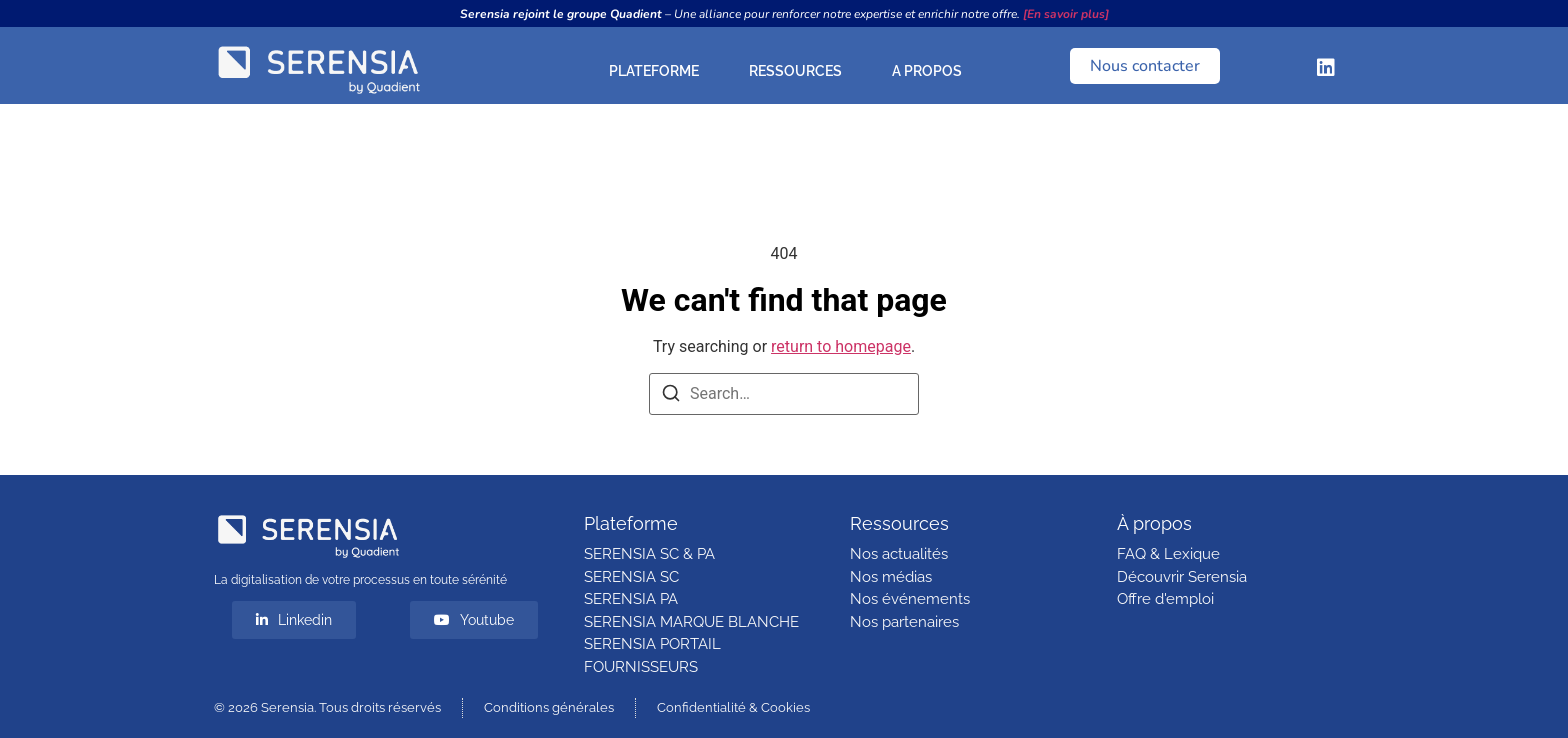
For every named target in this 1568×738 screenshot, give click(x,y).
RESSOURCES (800, 71)
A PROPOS (932, 71)
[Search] (671, 396)
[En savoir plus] (1066, 14)
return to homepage (841, 346)
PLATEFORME (659, 71)
